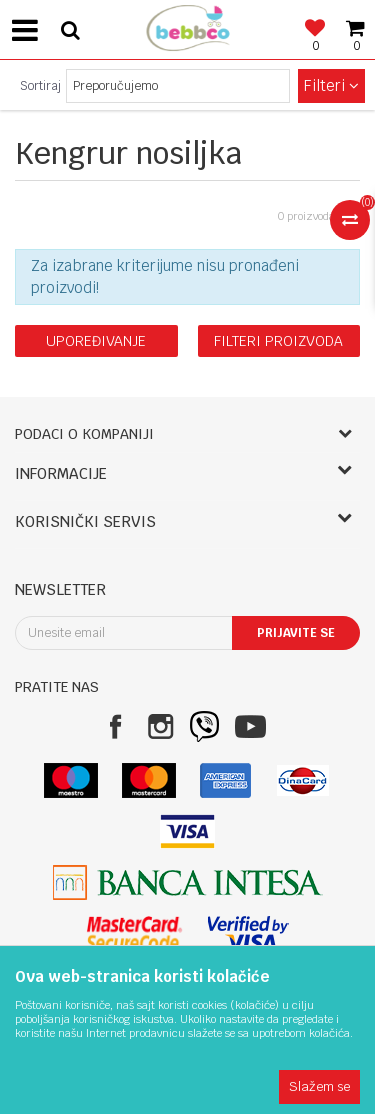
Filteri (331, 85)
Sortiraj (40, 86)
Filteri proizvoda (278, 341)
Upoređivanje (96, 341)
